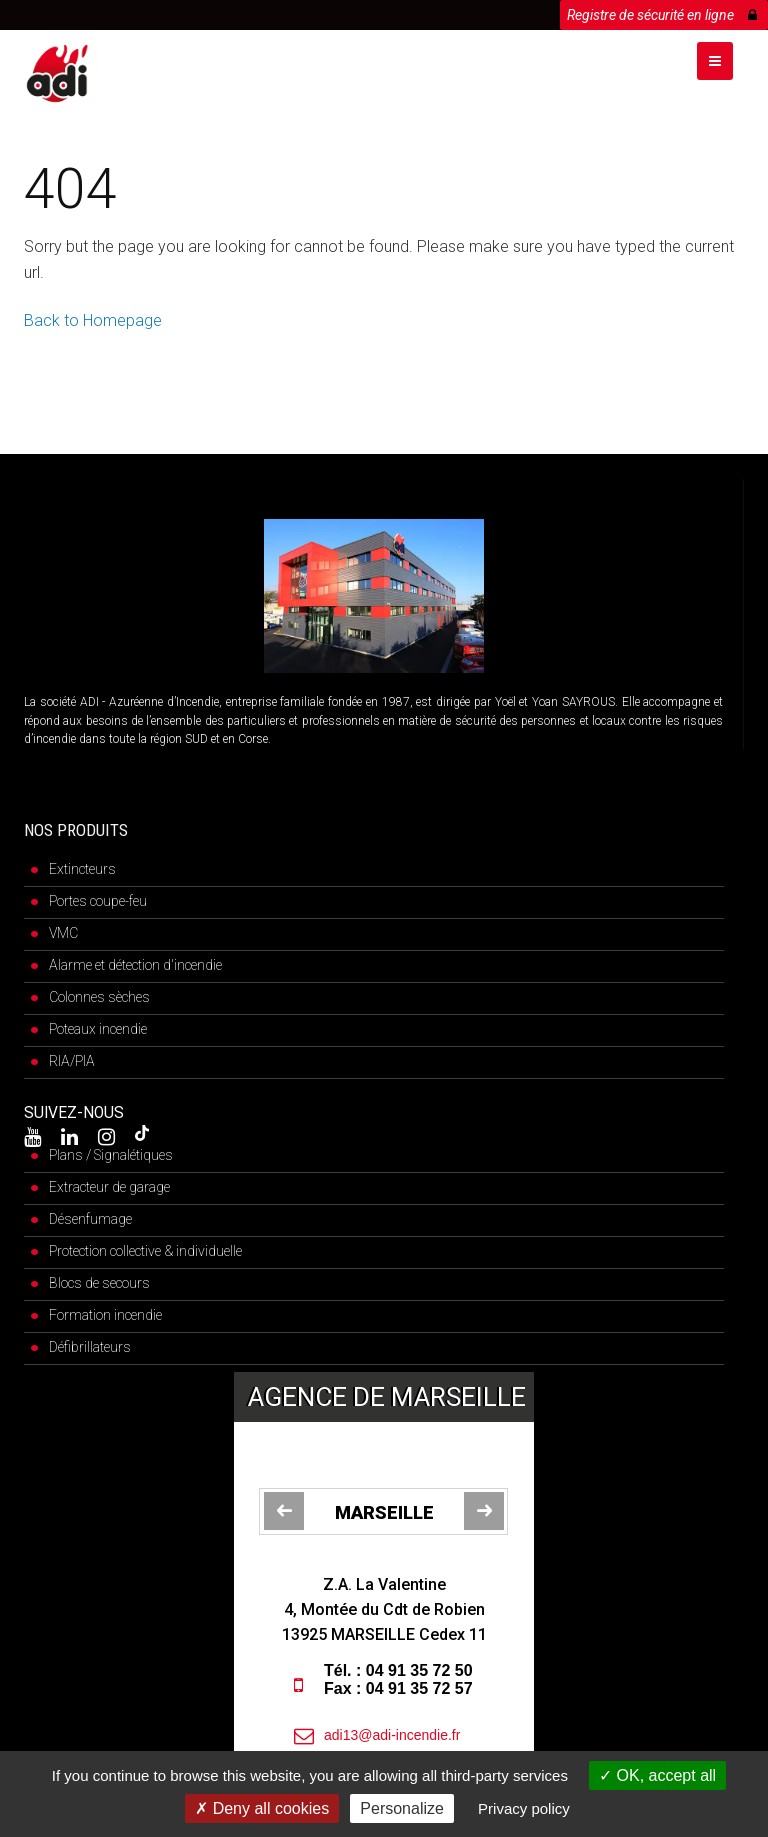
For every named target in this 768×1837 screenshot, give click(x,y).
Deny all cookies (262, 1808)
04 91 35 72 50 (419, 1670)
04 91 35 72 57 (419, 1688)
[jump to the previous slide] (284, 1511)
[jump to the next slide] (484, 1511)
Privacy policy (524, 1808)
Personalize (402, 1808)
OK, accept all (657, 1775)
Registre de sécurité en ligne (662, 11)
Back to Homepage (93, 320)
